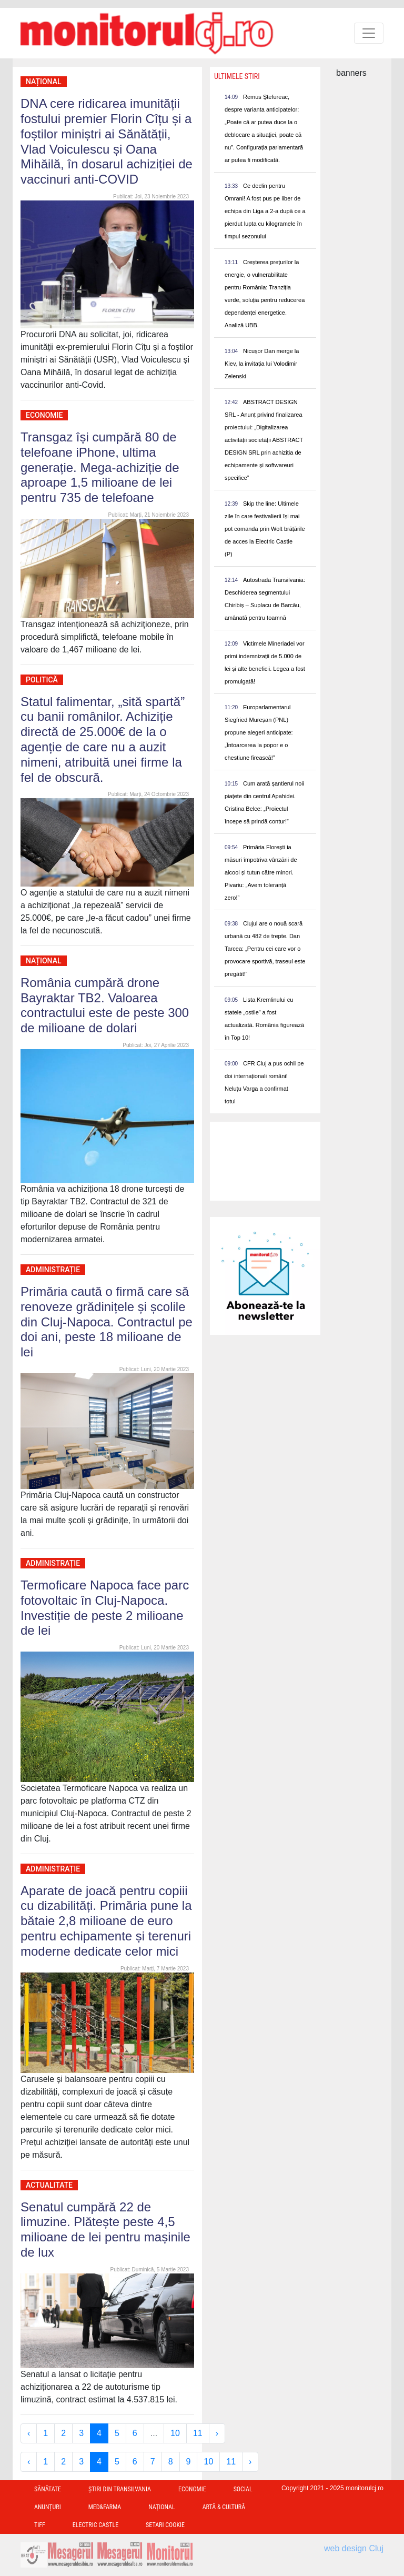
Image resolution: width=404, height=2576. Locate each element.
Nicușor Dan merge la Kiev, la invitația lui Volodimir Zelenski (262, 363)
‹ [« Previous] (28, 2433)
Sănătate (47, 2489)
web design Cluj (353, 2548)
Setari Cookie (165, 2525)
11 (198, 2433)
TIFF (39, 2525)
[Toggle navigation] (368, 33)
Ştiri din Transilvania (119, 2489)
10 (175, 2433)
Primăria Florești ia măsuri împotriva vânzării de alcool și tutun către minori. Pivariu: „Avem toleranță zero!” (261, 872)
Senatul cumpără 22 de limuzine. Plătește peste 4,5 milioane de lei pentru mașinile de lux (105, 2229)
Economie (44, 415)
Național (44, 81)
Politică (42, 680)
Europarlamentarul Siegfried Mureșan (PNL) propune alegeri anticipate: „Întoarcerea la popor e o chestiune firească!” (259, 732)
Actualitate (49, 2185)
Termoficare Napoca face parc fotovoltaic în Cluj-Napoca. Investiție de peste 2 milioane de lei (105, 1607)
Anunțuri (47, 2507)
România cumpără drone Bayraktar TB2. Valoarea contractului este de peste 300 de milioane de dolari (105, 1005)
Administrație (53, 1269)
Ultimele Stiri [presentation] (237, 76)
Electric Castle (95, 2525)
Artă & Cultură (224, 2507)
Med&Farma (105, 2507)
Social (243, 2489)
